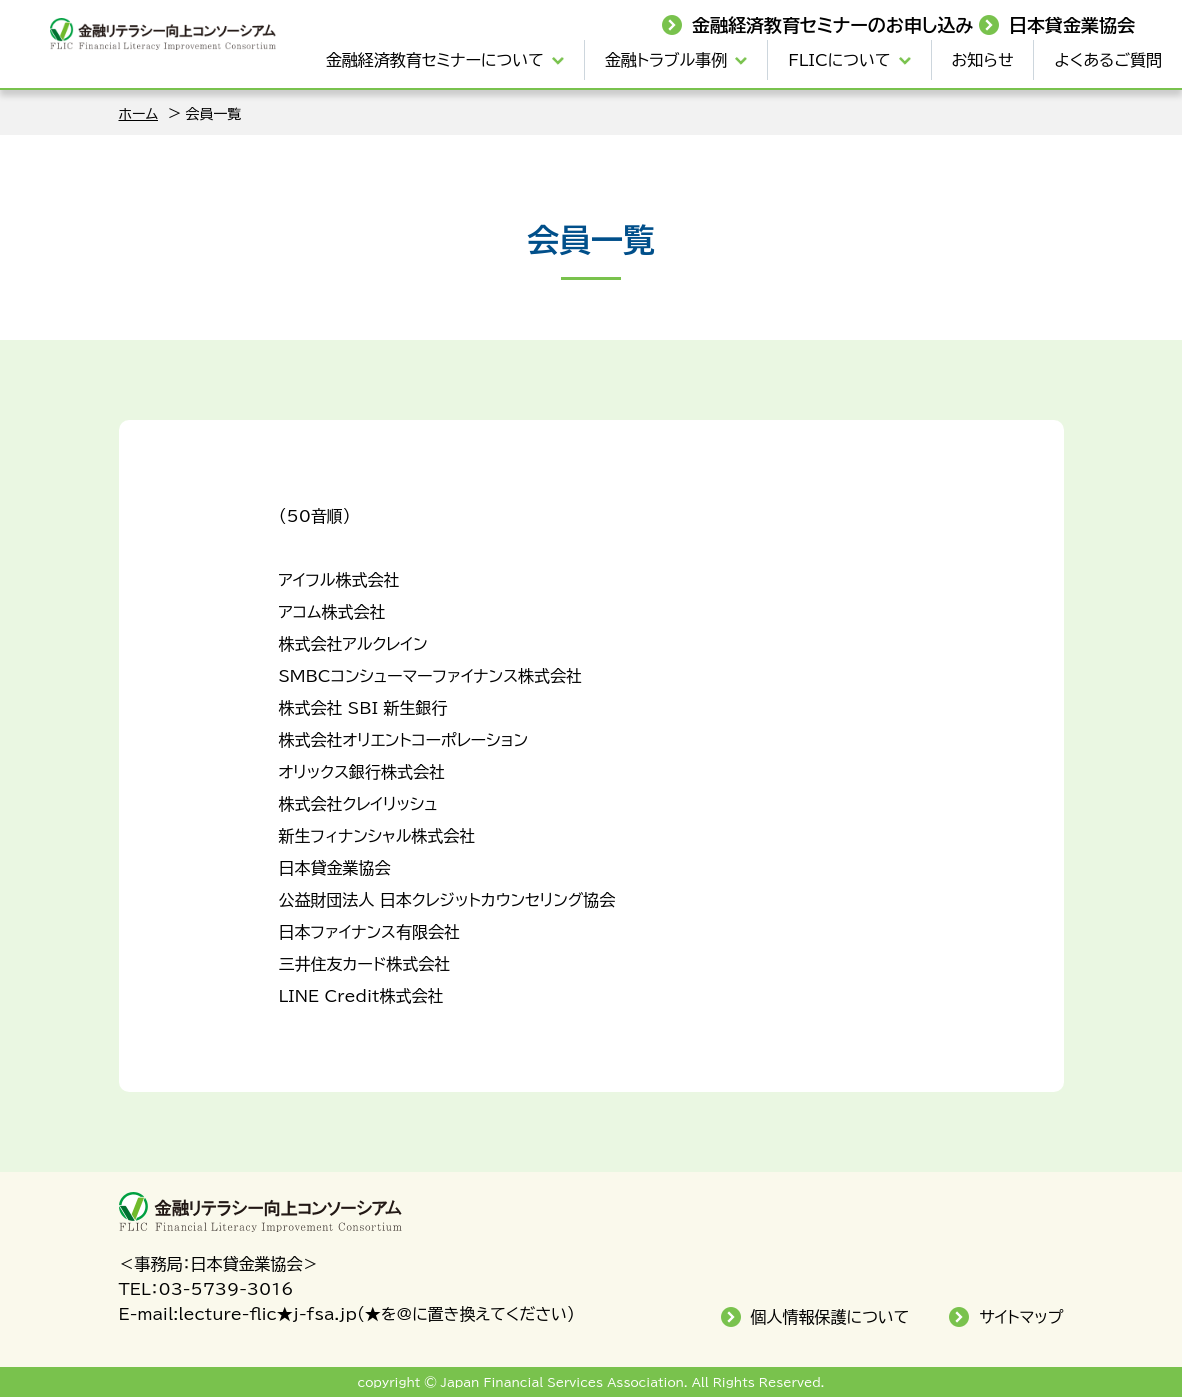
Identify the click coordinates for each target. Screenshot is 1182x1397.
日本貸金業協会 (1072, 25)
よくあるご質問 (1108, 60)
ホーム (138, 114)
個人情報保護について (830, 1317)
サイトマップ (1021, 1317)
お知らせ (983, 60)
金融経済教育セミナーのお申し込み (833, 25)
